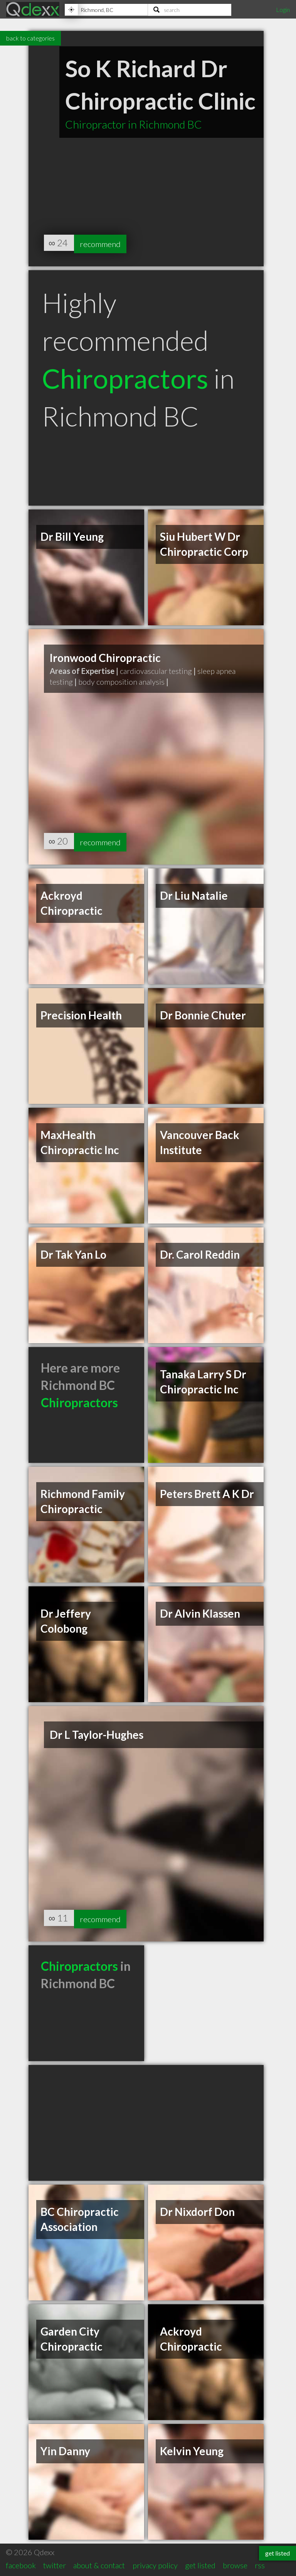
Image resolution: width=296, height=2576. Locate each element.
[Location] (106, 9)
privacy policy (155, 2565)
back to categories (30, 38)
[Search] (189, 9)
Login (283, 9)
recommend (104, 242)
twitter (54, 2565)
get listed (200, 2565)
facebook (21, 2565)
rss (260, 2565)
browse (235, 2565)
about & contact (99, 2565)
